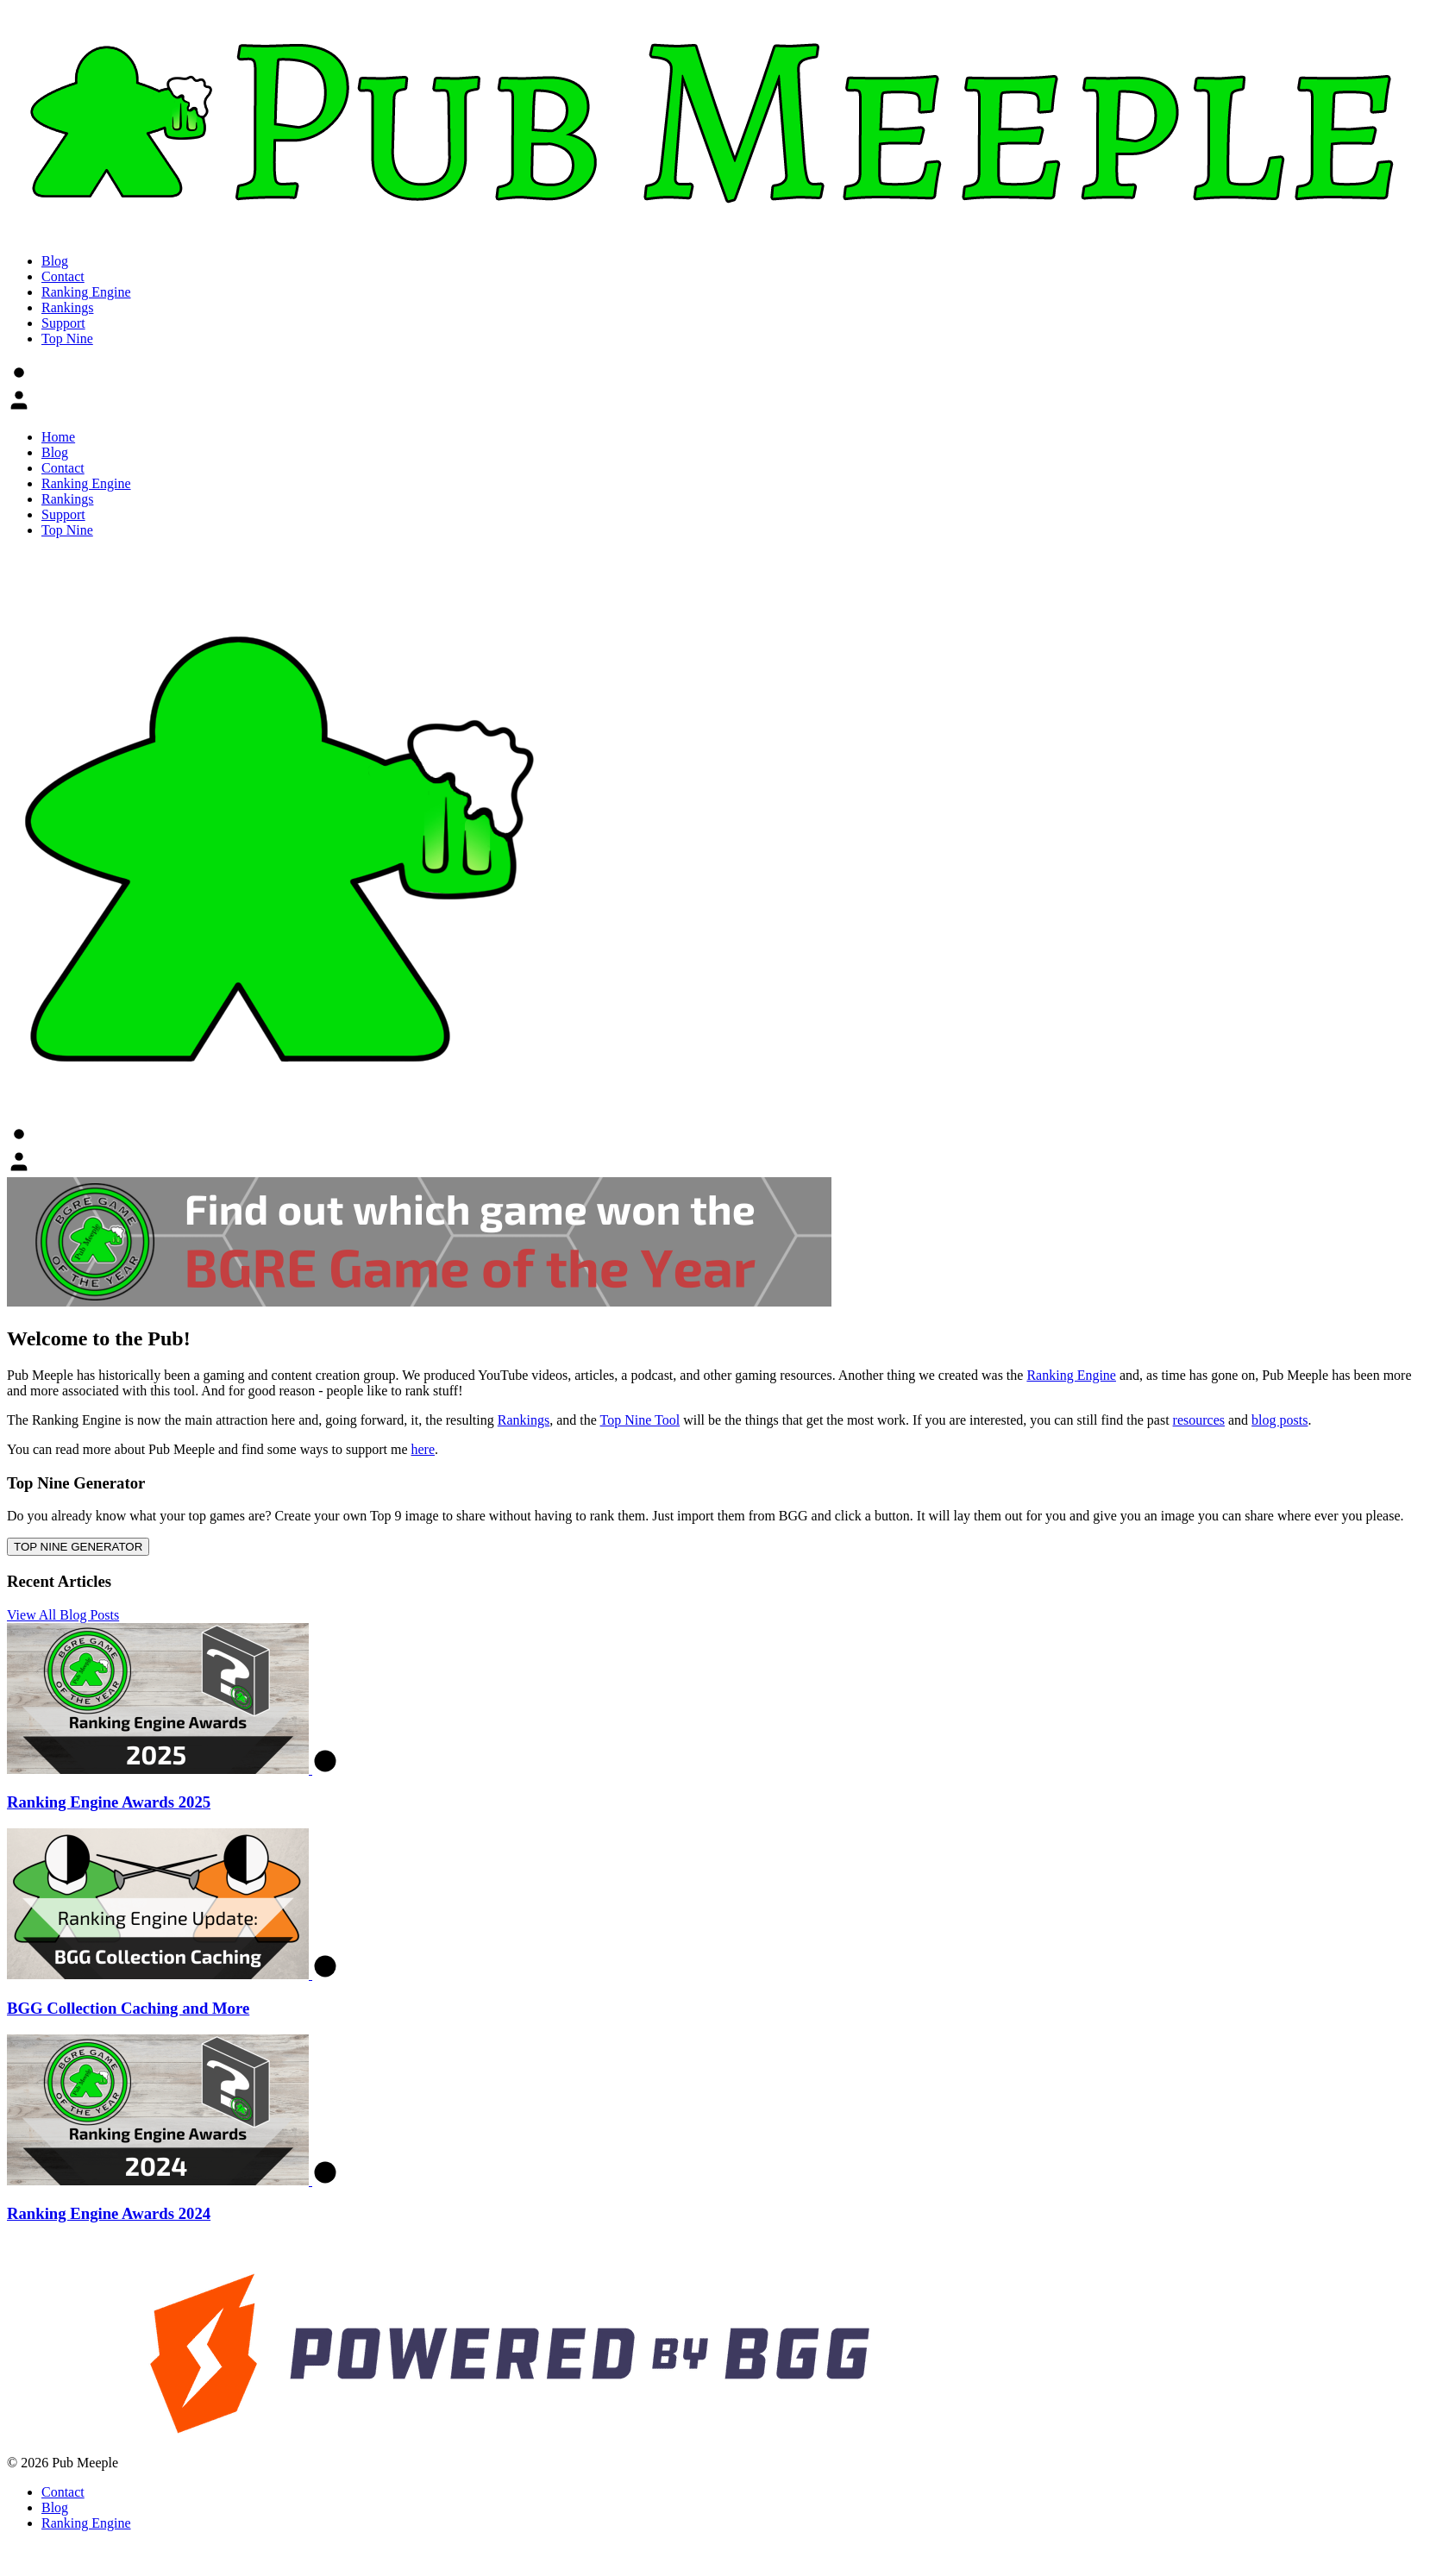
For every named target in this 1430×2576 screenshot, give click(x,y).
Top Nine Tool (640, 1420)
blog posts (1279, 1420)
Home (58, 436)
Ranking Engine (86, 292)
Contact (63, 276)
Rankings (67, 307)
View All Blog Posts (63, 1615)
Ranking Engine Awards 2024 (108, 2213)
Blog (54, 261)
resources (1199, 1420)
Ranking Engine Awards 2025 (108, 1802)
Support (63, 323)
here (423, 1449)
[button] (19, 372)
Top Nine (67, 338)
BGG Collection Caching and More (128, 2008)
